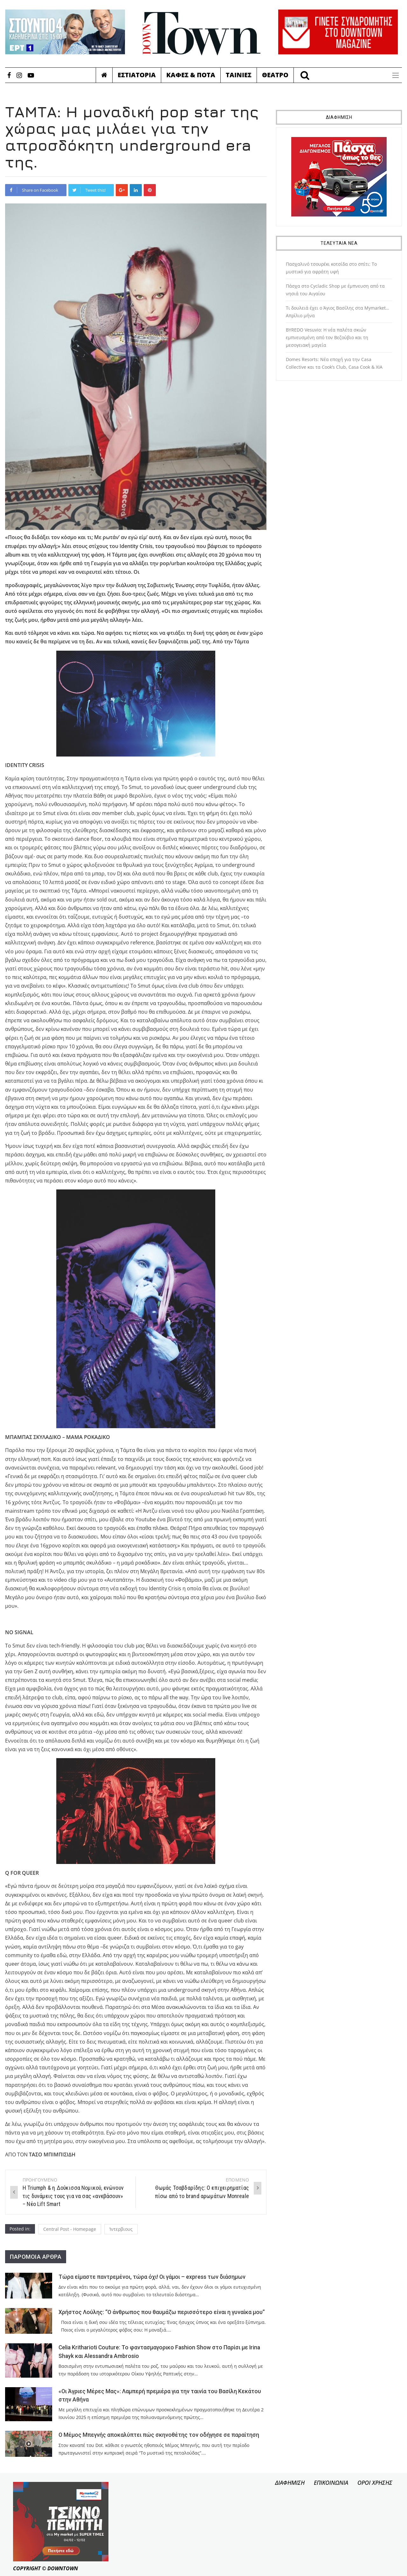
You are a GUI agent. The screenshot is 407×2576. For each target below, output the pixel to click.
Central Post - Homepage (69, 2229)
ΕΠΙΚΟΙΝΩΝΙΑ (331, 2482)
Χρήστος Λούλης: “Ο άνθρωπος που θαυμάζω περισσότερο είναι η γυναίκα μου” (162, 2312)
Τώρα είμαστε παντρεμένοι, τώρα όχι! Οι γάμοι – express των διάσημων (152, 2277)
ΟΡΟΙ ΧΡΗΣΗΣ (374, 2482)
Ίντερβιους (121, 2229)
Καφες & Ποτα (190, 75)
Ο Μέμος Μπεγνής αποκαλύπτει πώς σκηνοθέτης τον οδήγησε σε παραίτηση (159, 2435)
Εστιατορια (137, 75)
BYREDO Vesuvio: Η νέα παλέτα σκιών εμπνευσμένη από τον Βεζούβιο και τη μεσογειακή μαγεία (327, 337)
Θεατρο (275, 75)
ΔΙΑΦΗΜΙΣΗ (290, 2482)
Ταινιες (239, 75)
